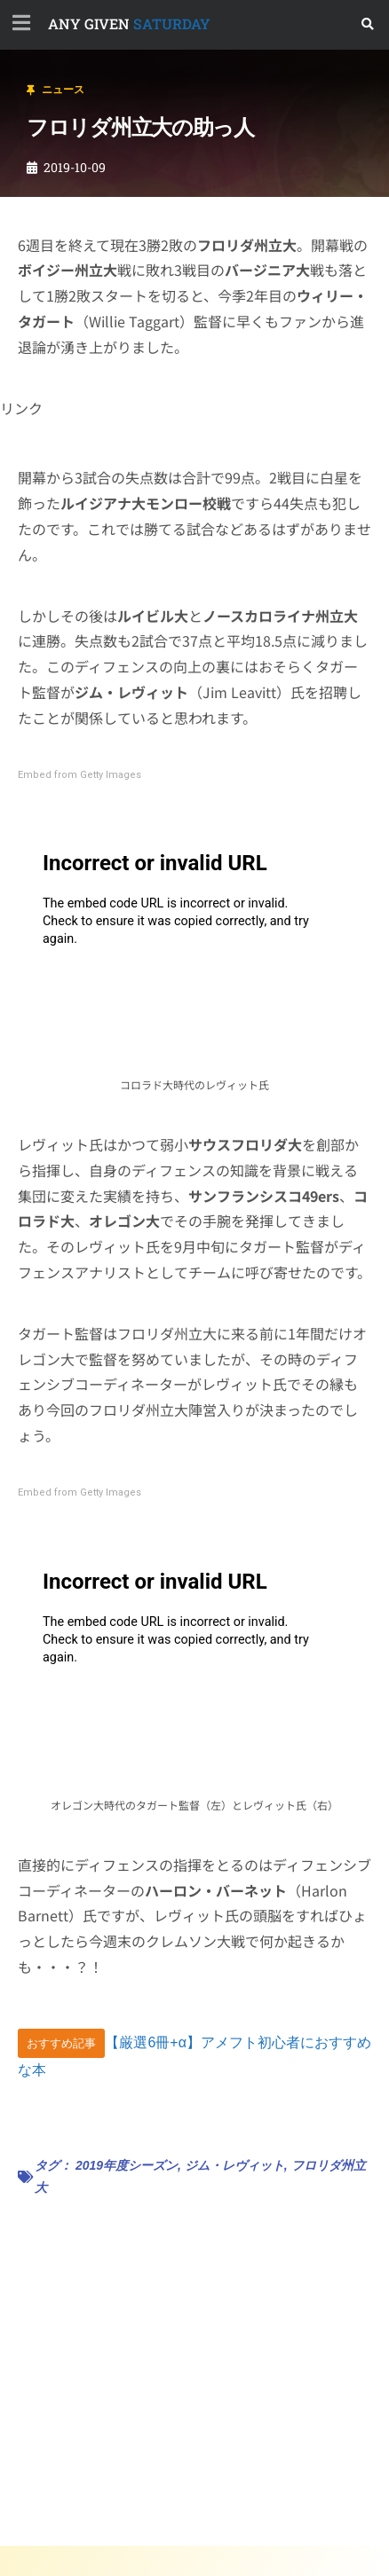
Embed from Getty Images (79, 775)
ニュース (63, 89)
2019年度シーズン (126, 2165)
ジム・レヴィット (234, 2165)
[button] (368, 24)
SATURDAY (129, 23)
